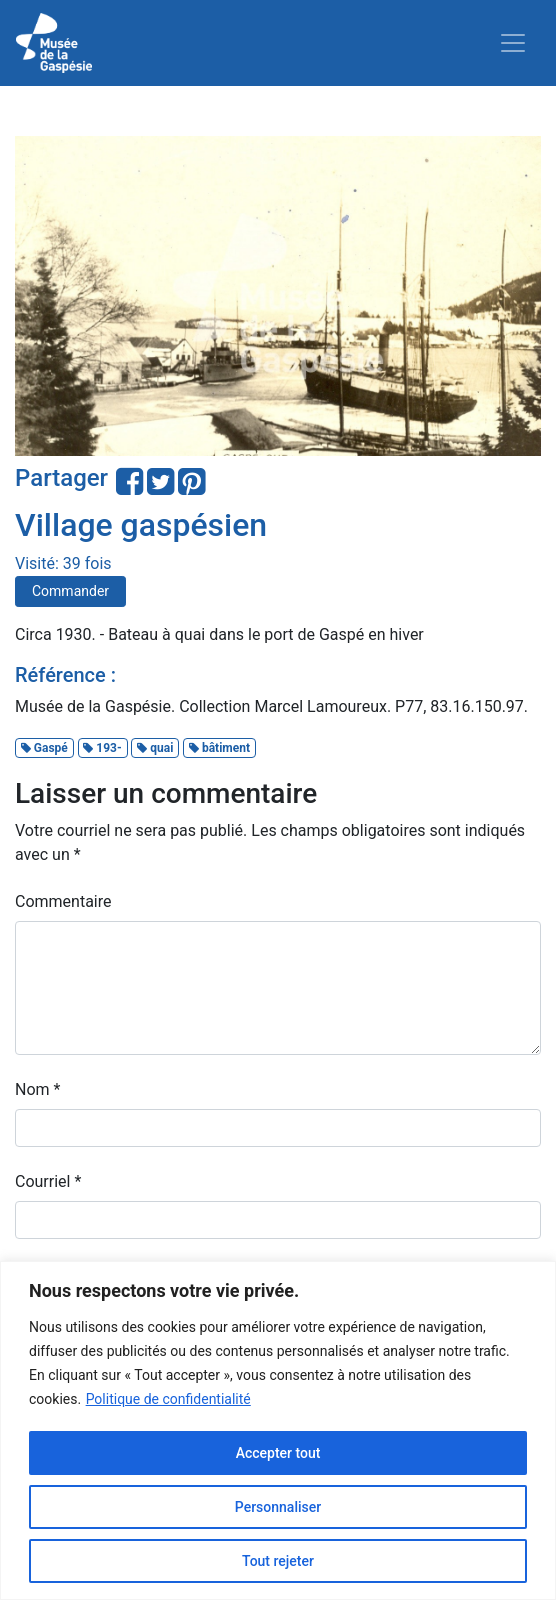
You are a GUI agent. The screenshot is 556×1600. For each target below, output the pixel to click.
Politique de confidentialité (168, 1399)
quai (155, 748)
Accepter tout (278, 1453)
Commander (70, 591)
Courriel (48, 1181)
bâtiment (219, 748)
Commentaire (63, 901)
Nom (37, 1089)
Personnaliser (278, 1507)
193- (102, 748)
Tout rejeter (278, 1561)
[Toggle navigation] (513, 43)
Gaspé (44, 748)
